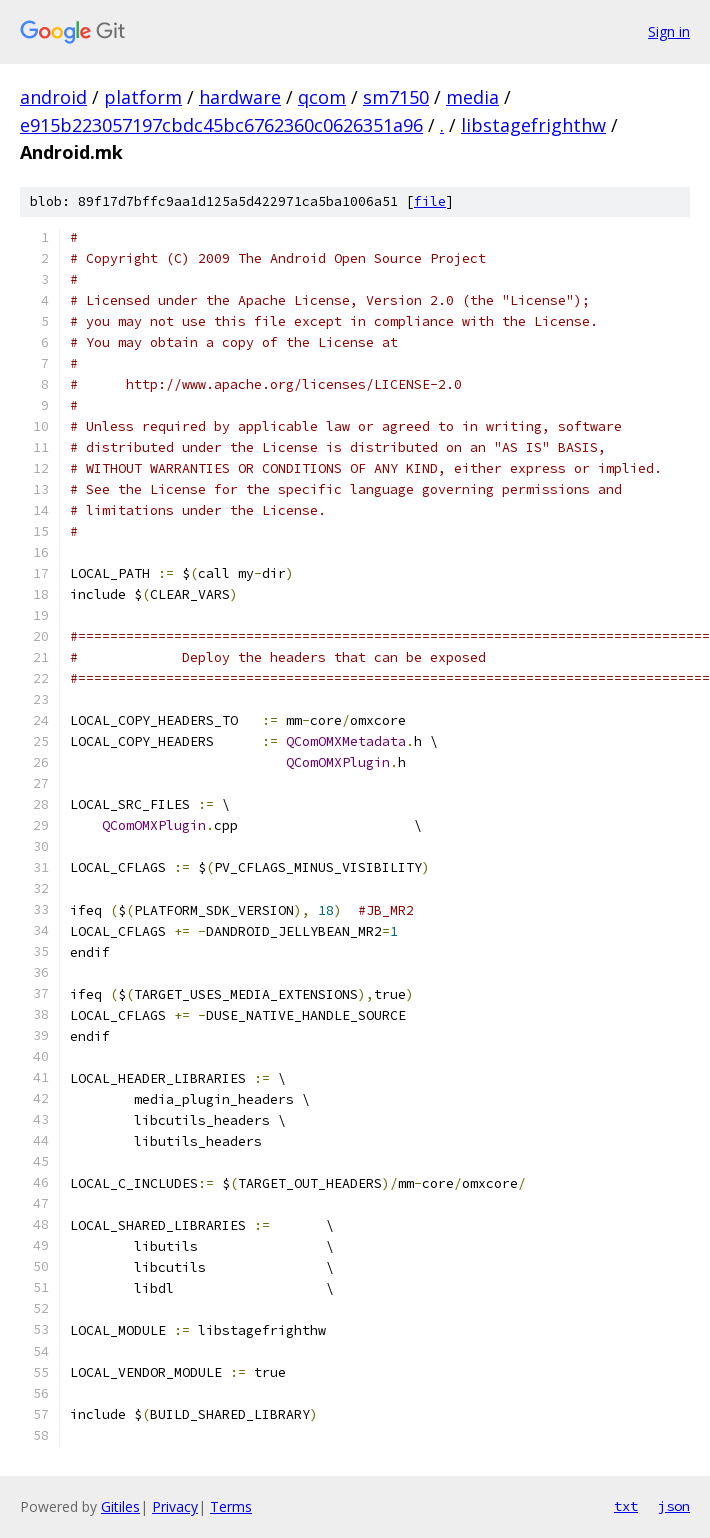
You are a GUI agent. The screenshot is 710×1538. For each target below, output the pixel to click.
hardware (240, 97)
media (472, 97)
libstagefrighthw (533, 125)
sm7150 (396, 97)
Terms (231, 1506)
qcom (322, 97)
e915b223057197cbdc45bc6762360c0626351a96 (221, 125)
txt (626, 1506)
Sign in (669, 31)
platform (143, 97)
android (53, 97)
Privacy (175, 1506)
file (430, 201)
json (674, 1506)
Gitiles (120, 1506)
